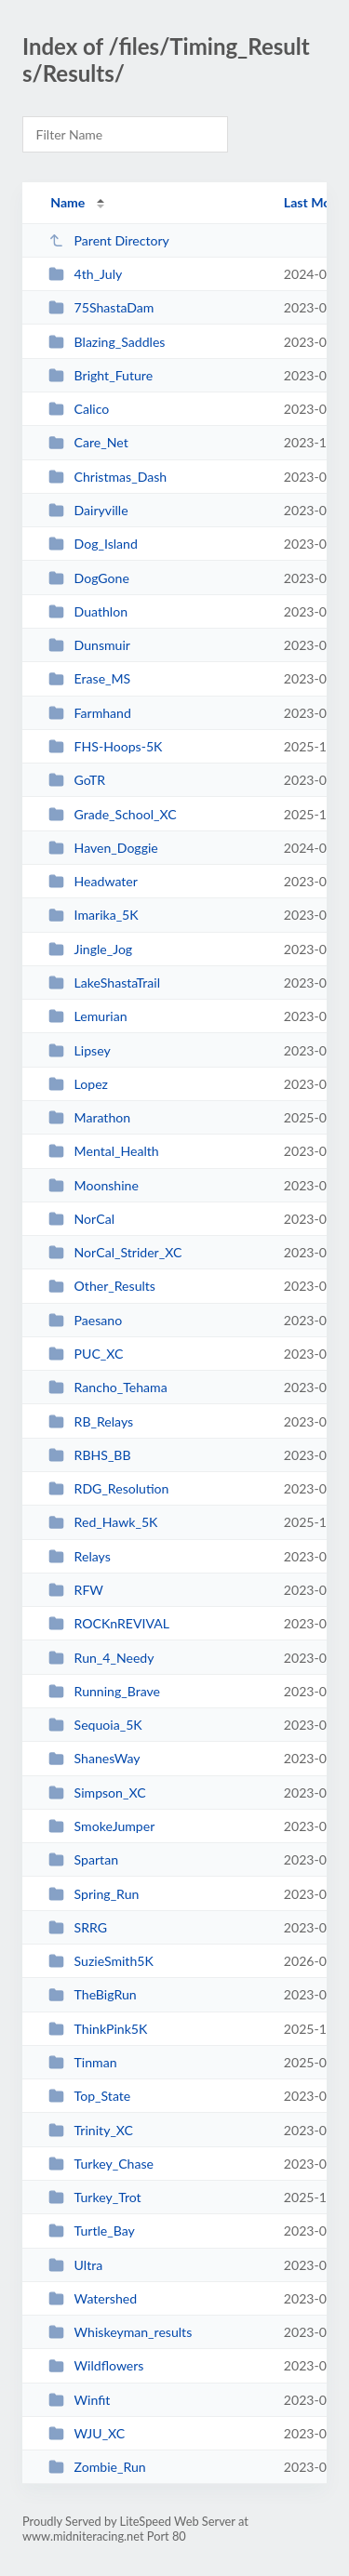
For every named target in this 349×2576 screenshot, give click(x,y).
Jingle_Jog (90, 949)
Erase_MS (89, 678)
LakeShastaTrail (104, 982)
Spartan (83, 1859)
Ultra (75, 2265)
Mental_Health (103, 1151)
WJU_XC (86, 2433)
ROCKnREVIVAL (108, 1623)
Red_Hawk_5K (102, 1522)
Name (67, 202)
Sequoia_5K (95, 1725)
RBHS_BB (89, 1455)
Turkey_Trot (94, 2197)
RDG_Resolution (108, 1488)
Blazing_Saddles (106, 342)
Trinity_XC (90, 2130)
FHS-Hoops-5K (105, 746)
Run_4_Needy (101, 1658)
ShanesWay (94, 1758)
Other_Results (101, 1286)
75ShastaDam (101, 307)
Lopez (78, 1084)
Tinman (82, 2062)
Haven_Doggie (103, 848)
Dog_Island (93, 543)
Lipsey (79, 1050)
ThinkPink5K (97, 2029)
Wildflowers (95, 2365)
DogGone (88, 578)
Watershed (92, 2298)
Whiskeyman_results (120, 2332)
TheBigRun (92, 1994)
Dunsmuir (89, 645)
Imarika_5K (93, 915)
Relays (79, 1556)
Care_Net (88, 442)
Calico (78, 409)
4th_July (85, 274)
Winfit (79, 2400)
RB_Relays (90, 1421)
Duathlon (88, 611)
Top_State (89, 2096)
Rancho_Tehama (107, 1387)
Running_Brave (104, 1691)
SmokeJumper (101, 1826)
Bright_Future (100, 375)
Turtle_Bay (91, 2230)
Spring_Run (93, 1894)
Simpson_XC (96, 1792)
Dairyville (88, 510)
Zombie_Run (97, 2467)
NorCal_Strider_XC (114, 1252)
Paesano (85, 1320)
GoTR (76, 780)
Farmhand (89, 713)
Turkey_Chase (101, 2163)
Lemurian (87, 1016)
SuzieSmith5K (101, 1961)
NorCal (81, 1219)
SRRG (77, 1927)
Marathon (89, 1117)
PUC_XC (85, 1353)
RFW (75, 1590)
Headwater (93, 881)
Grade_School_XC (112, 814)
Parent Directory (108, 240)
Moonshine (93, 1185)
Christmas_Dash (107, 477)
